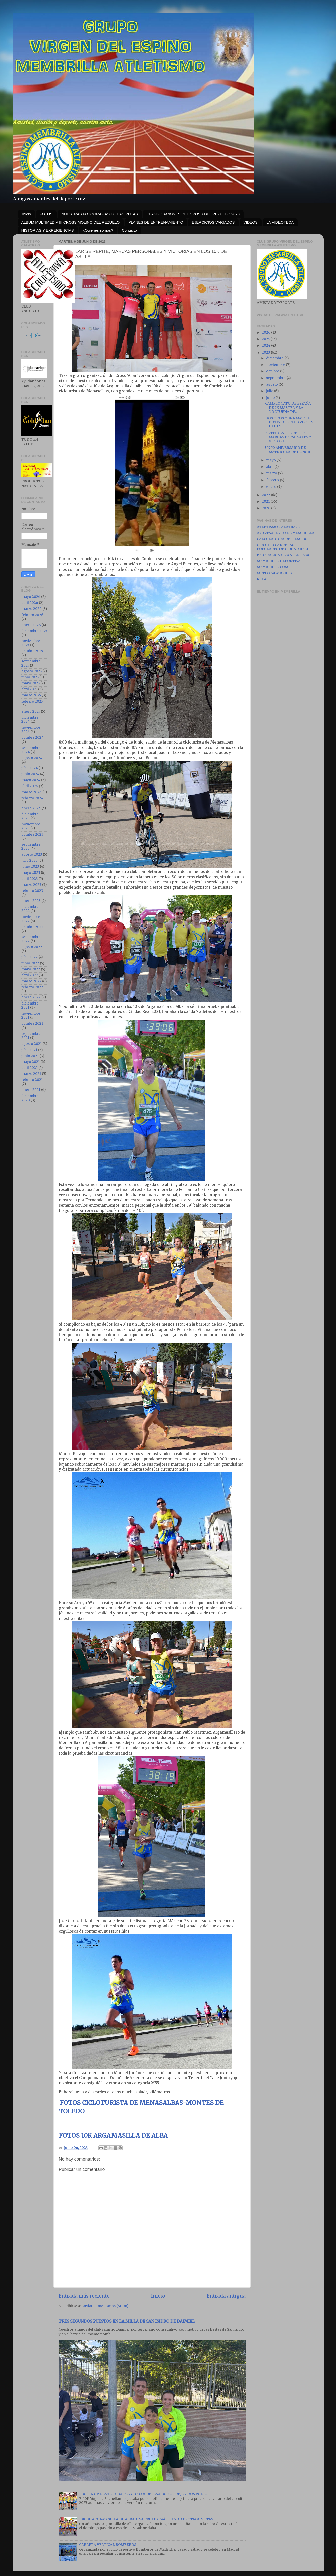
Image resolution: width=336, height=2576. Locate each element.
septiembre (276, 378)
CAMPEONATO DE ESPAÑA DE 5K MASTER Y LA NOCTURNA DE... (288, 407)
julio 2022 (29, 957)
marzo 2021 (31, 1074)
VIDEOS (250, 222)
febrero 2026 (32, 615)
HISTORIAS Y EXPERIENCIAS (47, 230)
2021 (266, 501)
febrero (273, 480)
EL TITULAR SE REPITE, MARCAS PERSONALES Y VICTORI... (288, 437)
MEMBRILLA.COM (272, 567)
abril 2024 (29, 786)
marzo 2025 (31, 695)
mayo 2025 (30, 683)
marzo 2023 (31, 885)
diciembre (275, 358)
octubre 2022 (32, 927)
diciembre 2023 (30, 816)
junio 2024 (30, 774)
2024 (266, 345)
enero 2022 (31, 997)
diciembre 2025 (34, 631)
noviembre (276, 365)
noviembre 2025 (30, 643)
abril (270, 467)
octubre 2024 (32, 737)
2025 (266, 339)
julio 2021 (29, 1050)
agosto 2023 (31, 854)
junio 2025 (30, 677)
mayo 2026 (30, 597)
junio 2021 (30, 1056)
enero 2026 (31, 625)
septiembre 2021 (31, 1036)
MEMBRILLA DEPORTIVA (279, 561)
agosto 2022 (31, 947)
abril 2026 (29, 603)
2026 (266, 332)
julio (270, 391)
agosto (272, 384)
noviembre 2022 (30, 919)
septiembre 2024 (31, 750)
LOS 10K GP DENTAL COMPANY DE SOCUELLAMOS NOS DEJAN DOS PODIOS (144, 2494)
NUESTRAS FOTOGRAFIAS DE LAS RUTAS (99, 214)
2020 (266, 508)
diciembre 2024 (30, 719)
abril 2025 (29, 689)
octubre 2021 (32, 1023)
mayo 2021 (30, 1062)
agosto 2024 (31, 758)
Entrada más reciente (84, 2296)
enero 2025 (30, 711)
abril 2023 (29, 879)
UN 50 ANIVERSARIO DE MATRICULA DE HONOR (287, 450)
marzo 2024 (31, 792)
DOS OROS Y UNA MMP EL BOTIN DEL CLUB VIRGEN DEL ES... (289, 422)
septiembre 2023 (31, 846)
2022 (266, 495)
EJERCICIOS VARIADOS (213, 222)
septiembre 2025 (31, 663)
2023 (266, 352)
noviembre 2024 (30, 729)
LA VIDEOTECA (280, 222)
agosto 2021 (31, 1044)
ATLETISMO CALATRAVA (278, 527)
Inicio (26, 214)
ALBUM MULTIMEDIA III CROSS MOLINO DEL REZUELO (70, 222)
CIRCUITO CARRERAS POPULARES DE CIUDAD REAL (283, 547)
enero (271, 487)
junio (271, 398)
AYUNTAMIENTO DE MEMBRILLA (285, 533)
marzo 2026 (31, 609)
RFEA (261, 579)
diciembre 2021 (30, 1005)
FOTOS (46, 214)
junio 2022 (30, 963)
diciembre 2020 (30, 1098)
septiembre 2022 (31, 939)
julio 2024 (29, 768)
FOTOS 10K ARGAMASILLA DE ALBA (113, 2136)
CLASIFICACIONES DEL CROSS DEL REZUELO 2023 (193, 214)
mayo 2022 (30, 969)
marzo (272, 473)
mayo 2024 (30, 780)
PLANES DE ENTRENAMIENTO (155, 222)
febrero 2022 (32, 987)
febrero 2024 (32, 798)
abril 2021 (29, 1068)
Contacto (129, 230)
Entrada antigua (226, 2296)
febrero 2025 (32, 701)
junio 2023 (30, 866)
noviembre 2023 (30, 826)
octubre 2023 (32, 834)
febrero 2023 (32, 891)
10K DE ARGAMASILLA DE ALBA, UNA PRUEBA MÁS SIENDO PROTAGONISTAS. (146, 2519)
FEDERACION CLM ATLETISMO (284, 555)
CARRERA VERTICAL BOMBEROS (107, 2545)
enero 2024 (31, 808)
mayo (271, 460)
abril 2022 (29, 975)
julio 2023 (29, 860)
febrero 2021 (32, 1080)
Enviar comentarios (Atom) (104, 2306)
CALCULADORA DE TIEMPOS (282, 539)
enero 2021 (30, 1090)
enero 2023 (31, 901)
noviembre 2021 (30, 1015)
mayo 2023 (30, 872)
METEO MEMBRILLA (275, 573)
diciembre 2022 (30, 909)
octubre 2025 (32, 651)
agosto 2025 (31, 671)
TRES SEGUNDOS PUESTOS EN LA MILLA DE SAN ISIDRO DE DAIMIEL (127, 2321)
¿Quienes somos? (98, 230)
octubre (273, 371)
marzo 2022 (31, 981)
